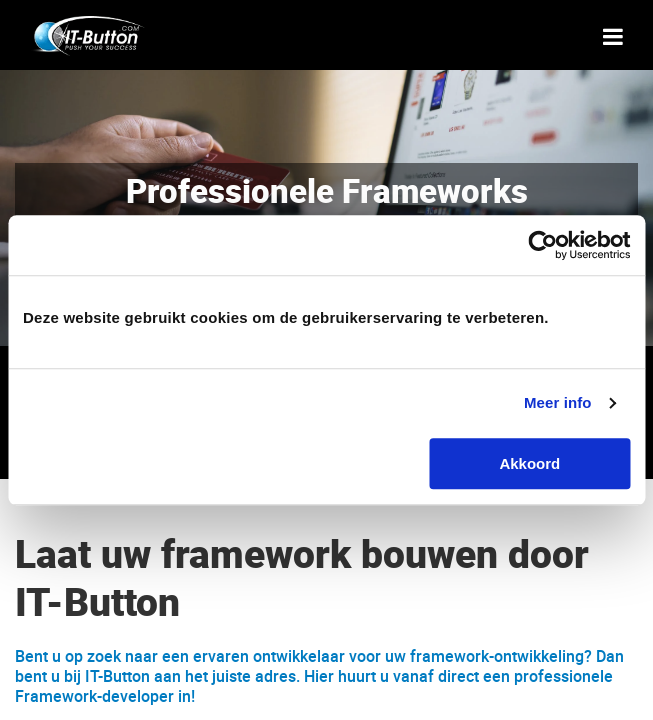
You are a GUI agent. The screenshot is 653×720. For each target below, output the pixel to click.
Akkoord (529, 463)
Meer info (558, 402)
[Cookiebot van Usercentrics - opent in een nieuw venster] (542, 245)
